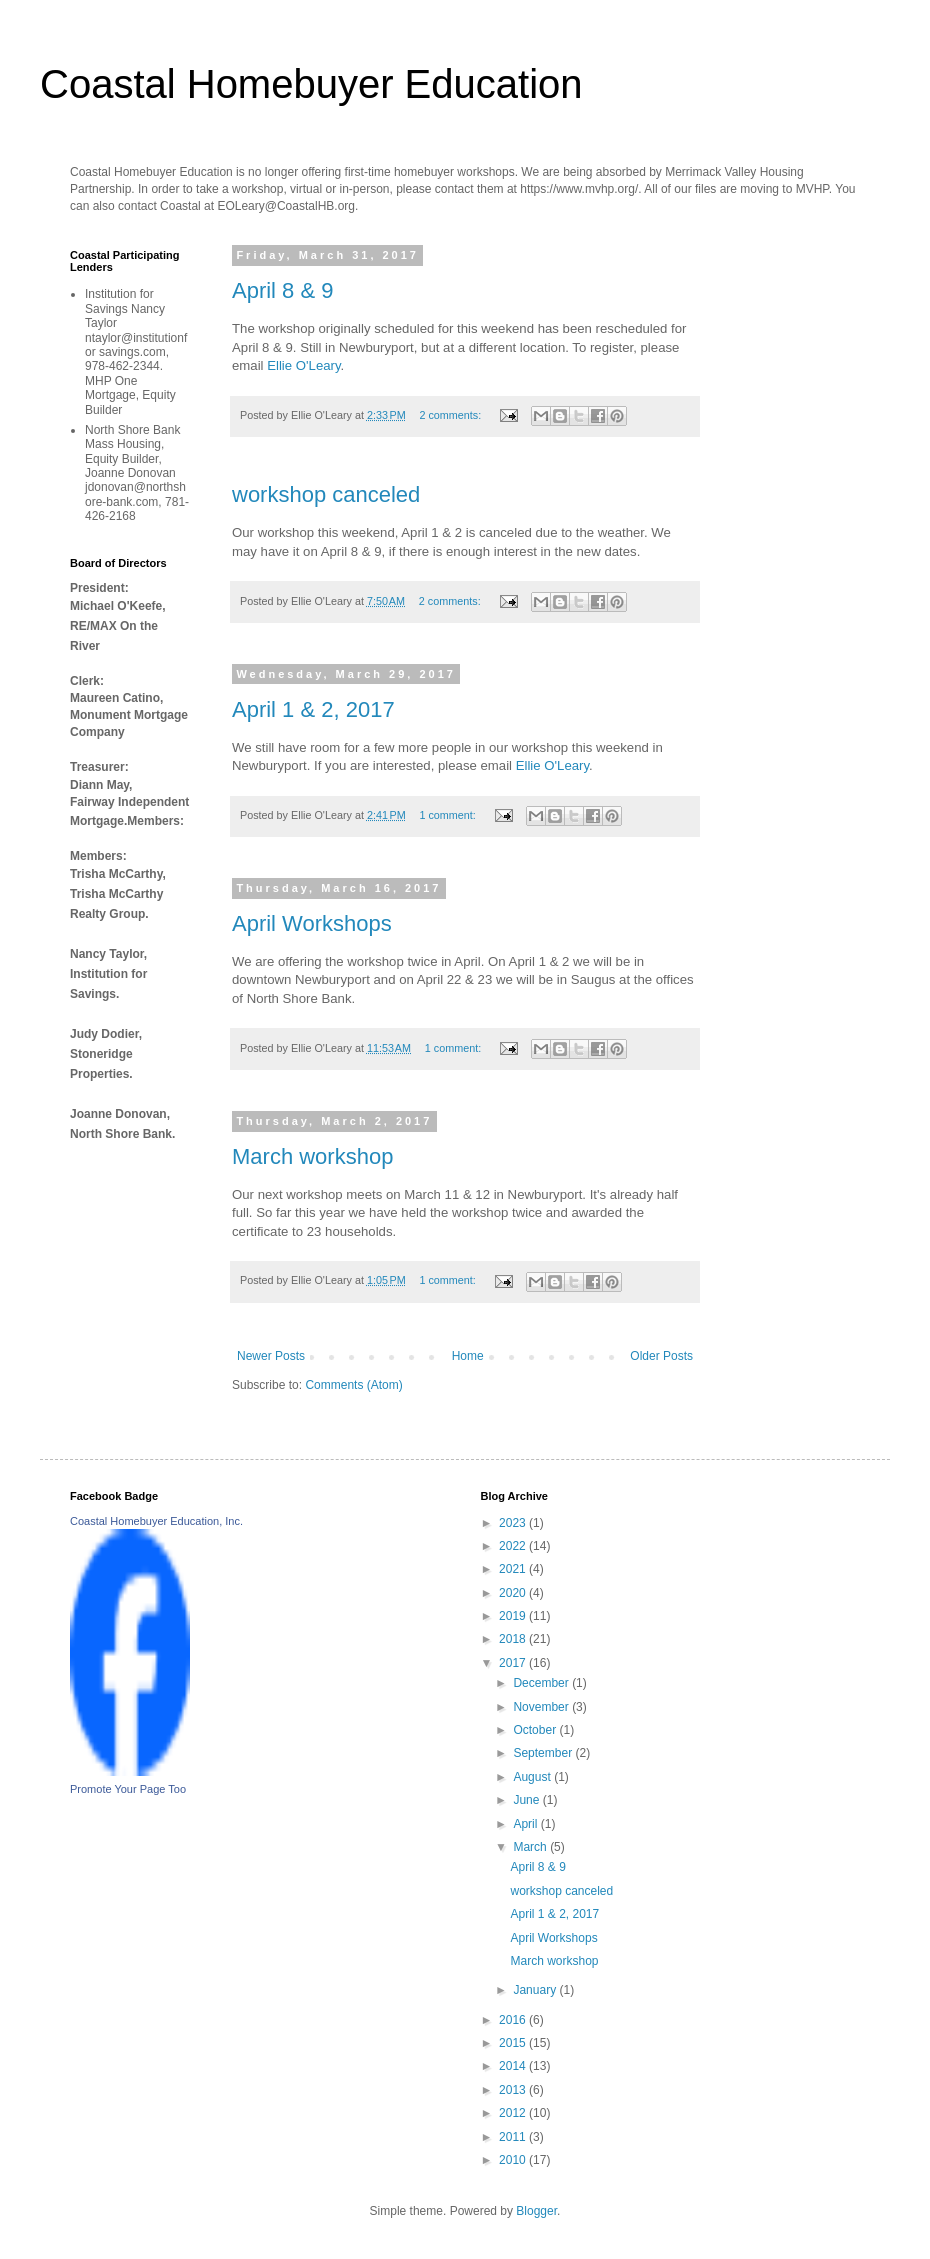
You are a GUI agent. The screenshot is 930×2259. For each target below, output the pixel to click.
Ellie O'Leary (303, 365)
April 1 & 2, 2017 (313, 709)
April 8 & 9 (283, 290)
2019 (514, 1616)
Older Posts (661, 1356)
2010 (514, 2160)
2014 (514, 2066)
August (533, 1777)
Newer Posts (271, 1356)
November (542, 1707)
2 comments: (451, 415)
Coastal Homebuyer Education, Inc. (156, 1521)
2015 (514, 2043)
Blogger (536, 2211)
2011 (514, 2137)
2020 (514, 1593)
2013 (514, 2090)
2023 (514, 1523)
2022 (514, 1546)
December (542, 1683)
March (531, 1847)
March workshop (312, 1156)
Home (468, 1356)
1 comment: (448, 815)
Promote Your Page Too (128, 1789)
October (536, 1730)
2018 (514, 1639)
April (526, 1824)
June (527, 1800)
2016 (514, 2020)
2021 (514, 1569)
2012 (514, 2113)
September (544, 1753)
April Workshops (312, 923)
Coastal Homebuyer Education (311, 84)
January (536, 1990)
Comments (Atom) (353, 1385)
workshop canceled (326, 494)
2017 (514, 1663)
